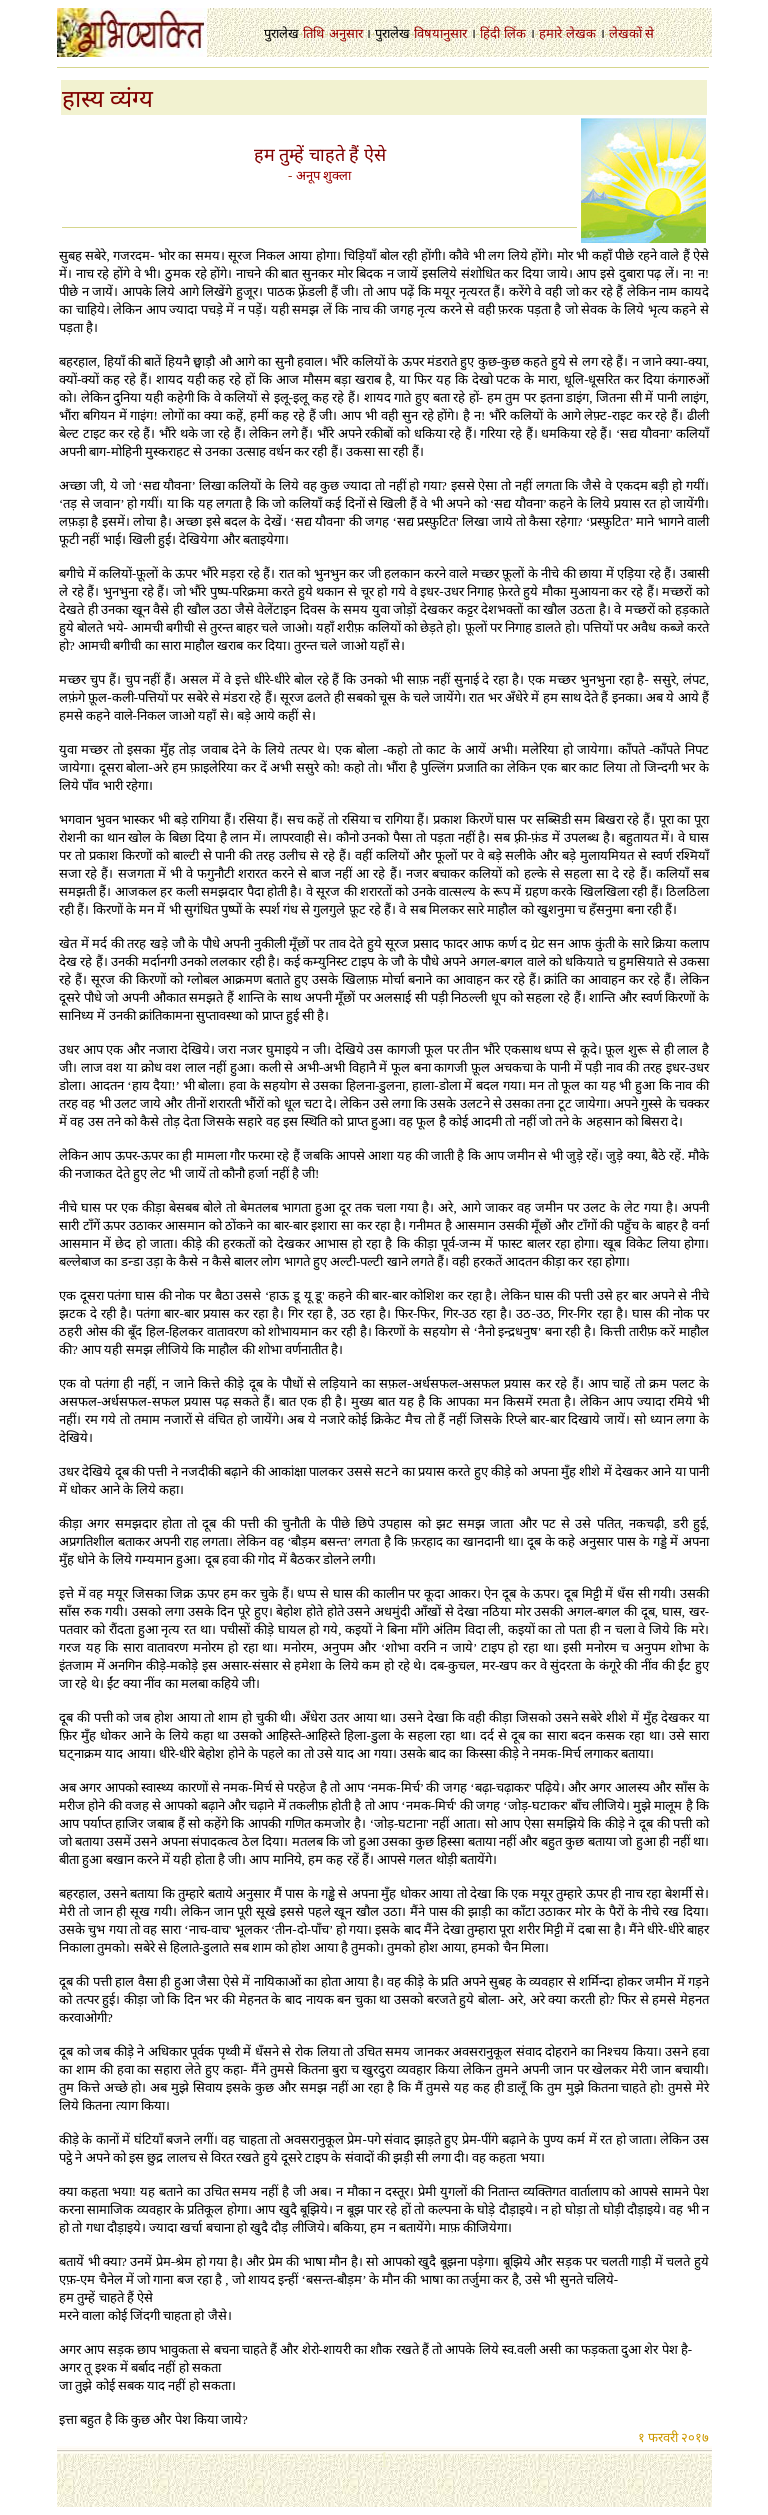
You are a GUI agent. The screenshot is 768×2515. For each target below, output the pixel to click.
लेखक (581, 33)
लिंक (515, 33)
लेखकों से (631, 33)
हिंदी (490, 33)
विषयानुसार (440, 33)
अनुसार (346, 33)
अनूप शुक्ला (323, 175)
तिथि (313, 33)
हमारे (550, 33)
